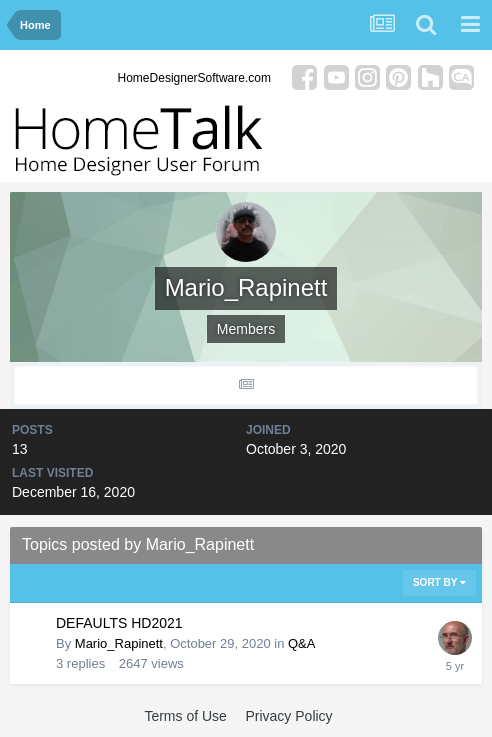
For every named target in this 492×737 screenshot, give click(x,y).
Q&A (301, 643)
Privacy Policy (288, 716)
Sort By (439, 582)
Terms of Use (185, 716)
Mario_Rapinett (119, 643)
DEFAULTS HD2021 (119, 623)
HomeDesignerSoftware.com (194, 78)
